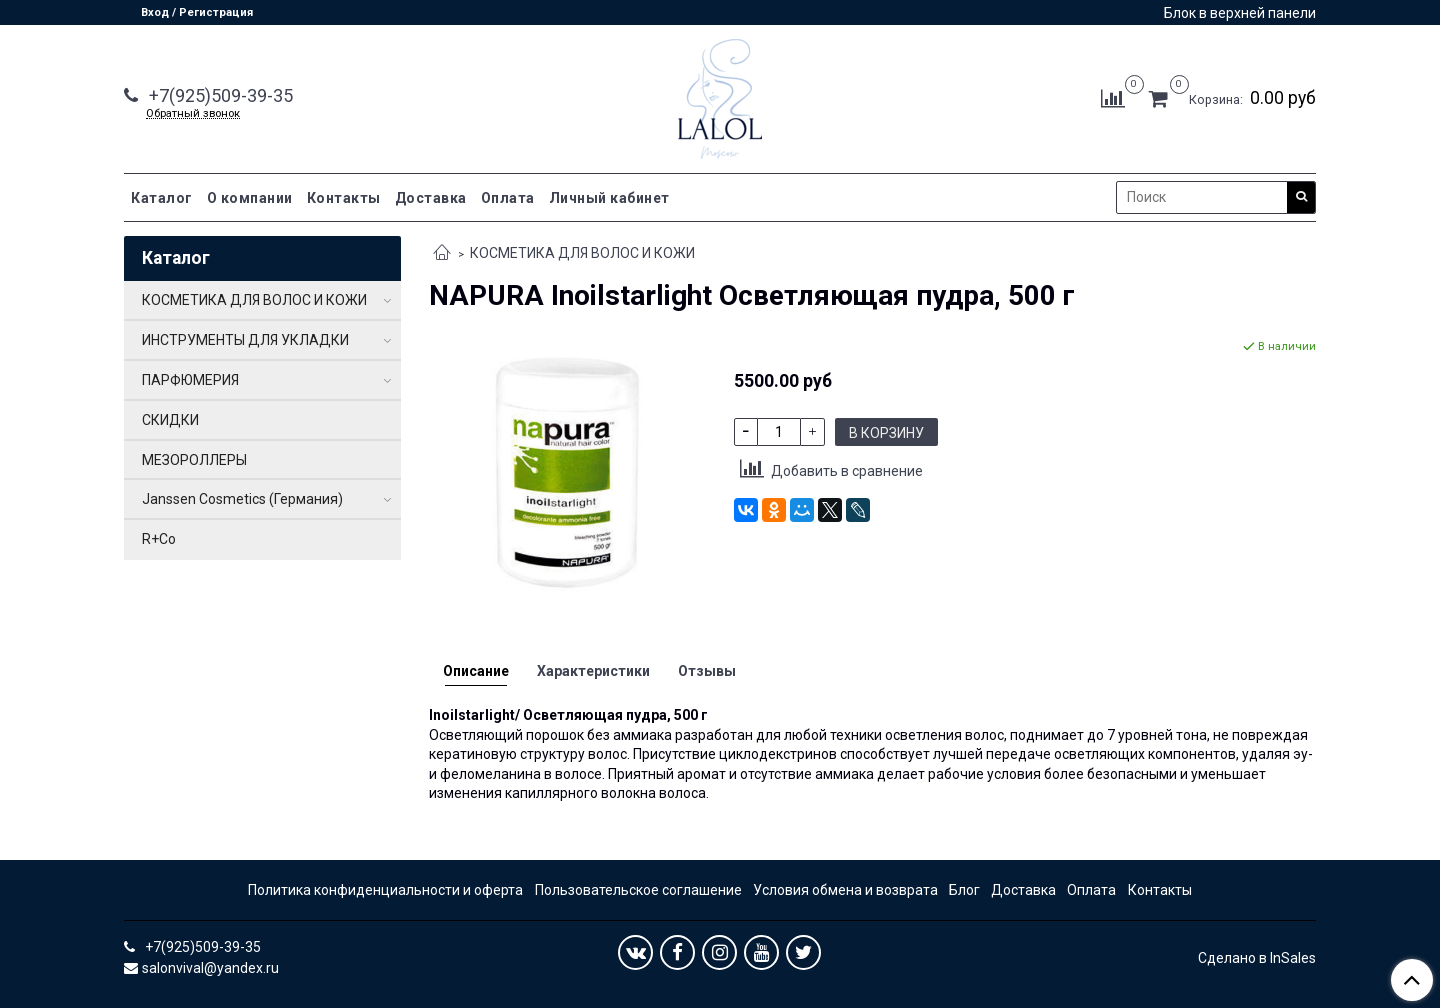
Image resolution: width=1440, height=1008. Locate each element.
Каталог (162, 198)
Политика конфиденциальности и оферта (385, 890)
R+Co (159, 539)
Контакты (344, 198)
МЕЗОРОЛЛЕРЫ (194, 460)
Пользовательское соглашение (638, 890)
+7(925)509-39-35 (219, 95)
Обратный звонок (193, 113)
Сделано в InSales (1257, 958)
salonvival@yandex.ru (210, 968)
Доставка (431, 198)
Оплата (508, 198)
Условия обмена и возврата (845, 890)
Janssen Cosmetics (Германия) (242, 499)
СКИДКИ (170, 420)
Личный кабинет (609, 198)
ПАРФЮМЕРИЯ (190, 380)
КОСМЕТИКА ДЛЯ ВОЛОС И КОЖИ (582, 253)
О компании (250, 198)
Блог (964, 890)
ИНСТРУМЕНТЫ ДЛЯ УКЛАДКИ (245, 340)
